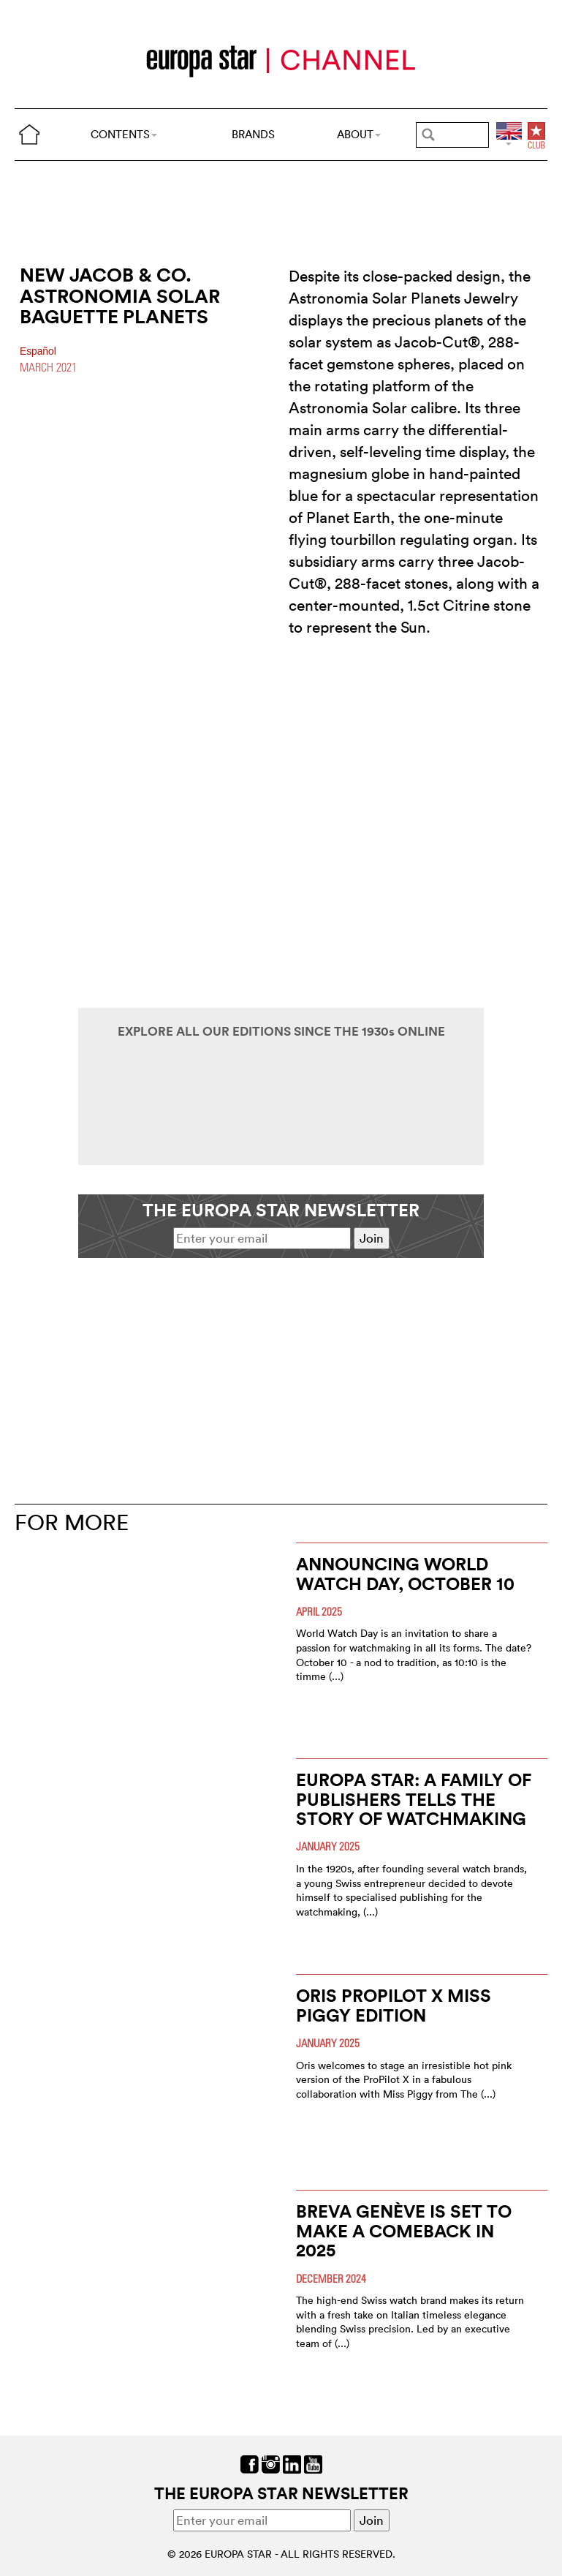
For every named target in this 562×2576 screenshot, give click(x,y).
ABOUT (359, 134)
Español (38, 351)
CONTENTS (124, 134)
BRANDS (253, 134)
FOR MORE (72, 1522)
